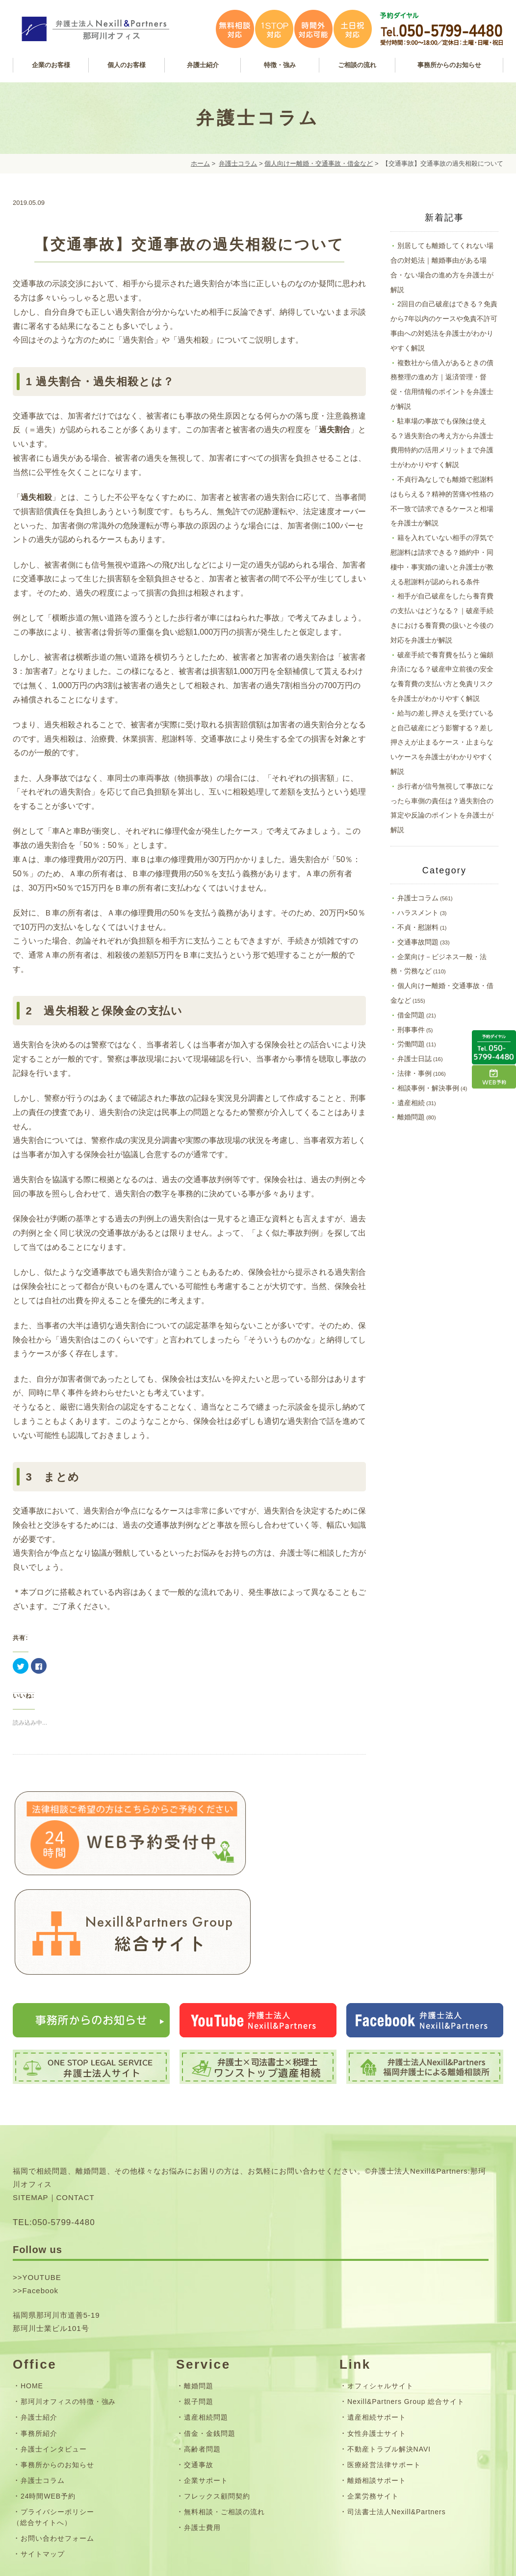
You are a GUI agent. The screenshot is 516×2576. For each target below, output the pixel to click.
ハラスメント (418, 912)
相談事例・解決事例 (428, 1088)
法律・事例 (414, 1073)
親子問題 (198, 2312)
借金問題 (411, 1015)
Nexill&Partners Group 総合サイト (405, 2312)
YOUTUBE (41, 2187)
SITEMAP (31, 2108)
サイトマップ (43, 2464)
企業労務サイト (373, 2406)
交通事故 (198, 2374)
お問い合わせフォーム (57, 2448)
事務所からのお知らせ (57, 2374)
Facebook (40, 2201)
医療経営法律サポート (384, 2374)
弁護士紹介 (39, 2327)
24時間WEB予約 (48, 2406)
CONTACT (75, 2108)
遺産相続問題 (206, 2327)
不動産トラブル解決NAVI (389, 2359)
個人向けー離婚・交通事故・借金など (318, 163)
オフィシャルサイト (380, 2296)
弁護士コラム (238, 163)
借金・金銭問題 (209, 2343)
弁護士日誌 (414, 1059)
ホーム (200, 163)
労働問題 (411, 1044)
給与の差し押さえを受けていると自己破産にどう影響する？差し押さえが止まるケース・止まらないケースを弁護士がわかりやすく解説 (441, 742)
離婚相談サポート (376, 2390)
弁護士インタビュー (54, 2359)
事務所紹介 (39, 2343)
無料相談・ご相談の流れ (224, 2422)
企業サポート (206, 2390)
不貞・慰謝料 (418, 927)
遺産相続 (411, 1103)
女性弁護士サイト (376, 2343)
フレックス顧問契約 (217, 2406)
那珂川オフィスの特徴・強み (68, 2312)
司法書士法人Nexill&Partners (396, 2422)
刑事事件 (411, 1030)
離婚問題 (411, 1117)
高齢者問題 (202, 2359)
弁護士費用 (202, 2438)
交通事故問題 (418, 942)
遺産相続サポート (376, 2327)
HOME (32, 2296)
